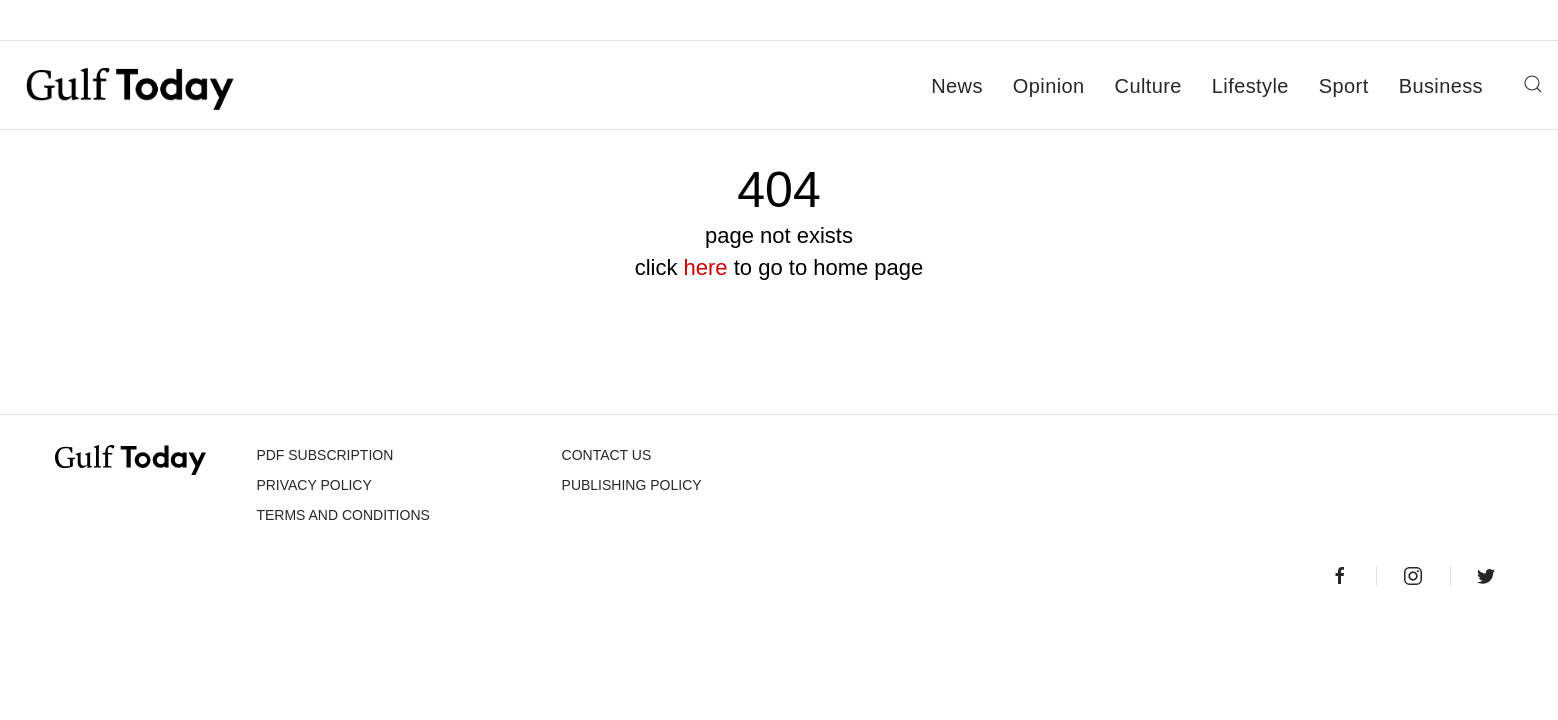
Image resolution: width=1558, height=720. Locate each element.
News (957, 86)
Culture (1148, 86)
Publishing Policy (632, 485)
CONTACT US (607, 455)
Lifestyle (1250, 86)
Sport (1344, 86)
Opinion (1049, 86)
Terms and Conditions (342, 515)
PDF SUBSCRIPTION (324, 455)
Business (1441, 86)
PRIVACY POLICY (313, 485)
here (706, 267)
